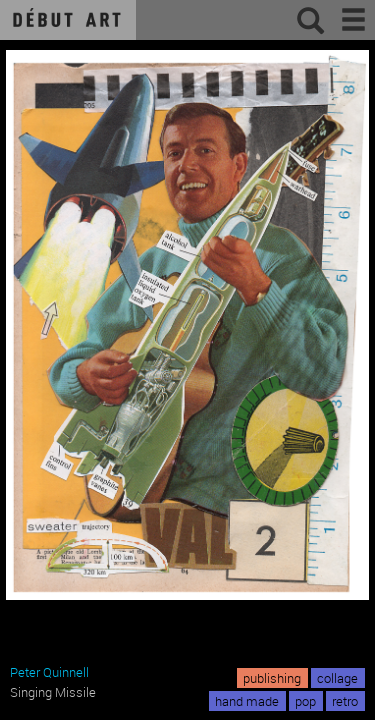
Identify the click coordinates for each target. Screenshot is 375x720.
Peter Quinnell (49, 672)
